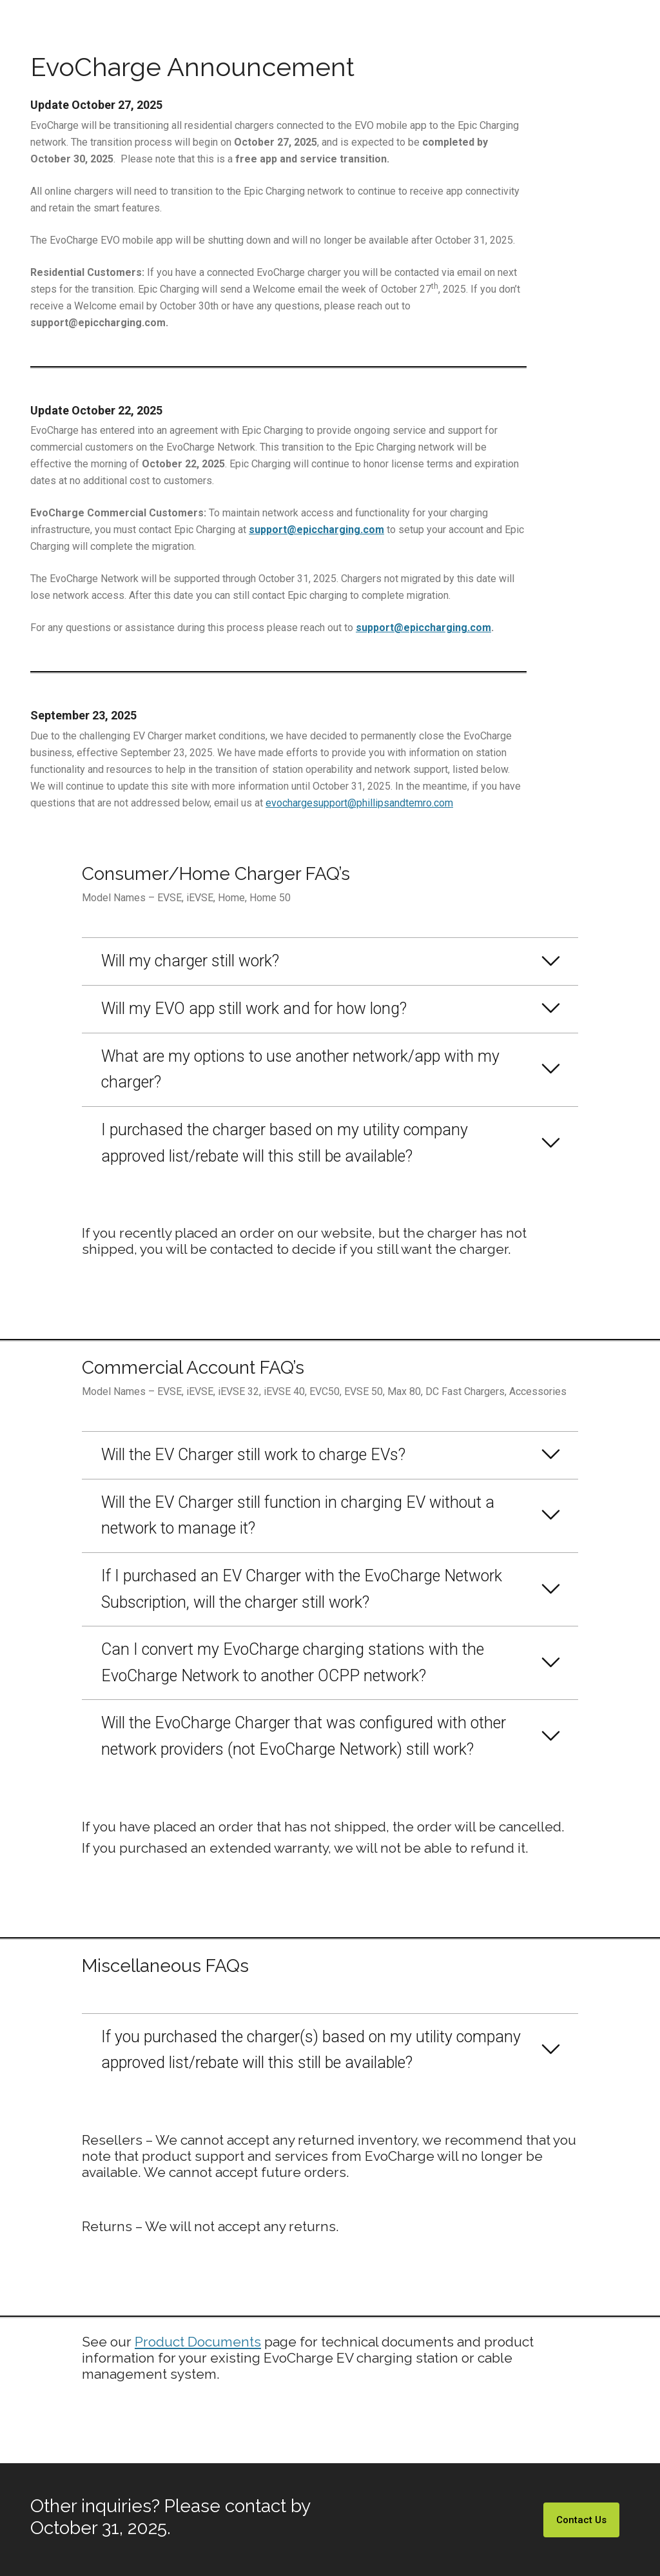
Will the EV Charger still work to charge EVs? (253, 1454)
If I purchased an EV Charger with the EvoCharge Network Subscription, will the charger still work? (301, 1589)
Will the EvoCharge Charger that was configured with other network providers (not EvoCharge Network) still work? (303, 1736)
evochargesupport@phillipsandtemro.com (359, 803)
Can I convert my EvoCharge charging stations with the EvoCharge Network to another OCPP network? (292, 1662)
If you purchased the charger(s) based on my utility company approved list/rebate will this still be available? (311, 2050)
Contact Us (581, 2520)
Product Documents (198, 2342)
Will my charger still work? (190, 960)
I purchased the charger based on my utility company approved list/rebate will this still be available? (284, 1143)
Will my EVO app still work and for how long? (254, 1008)
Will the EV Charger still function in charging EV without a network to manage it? (297, 1515)
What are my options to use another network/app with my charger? (300, 1069)
